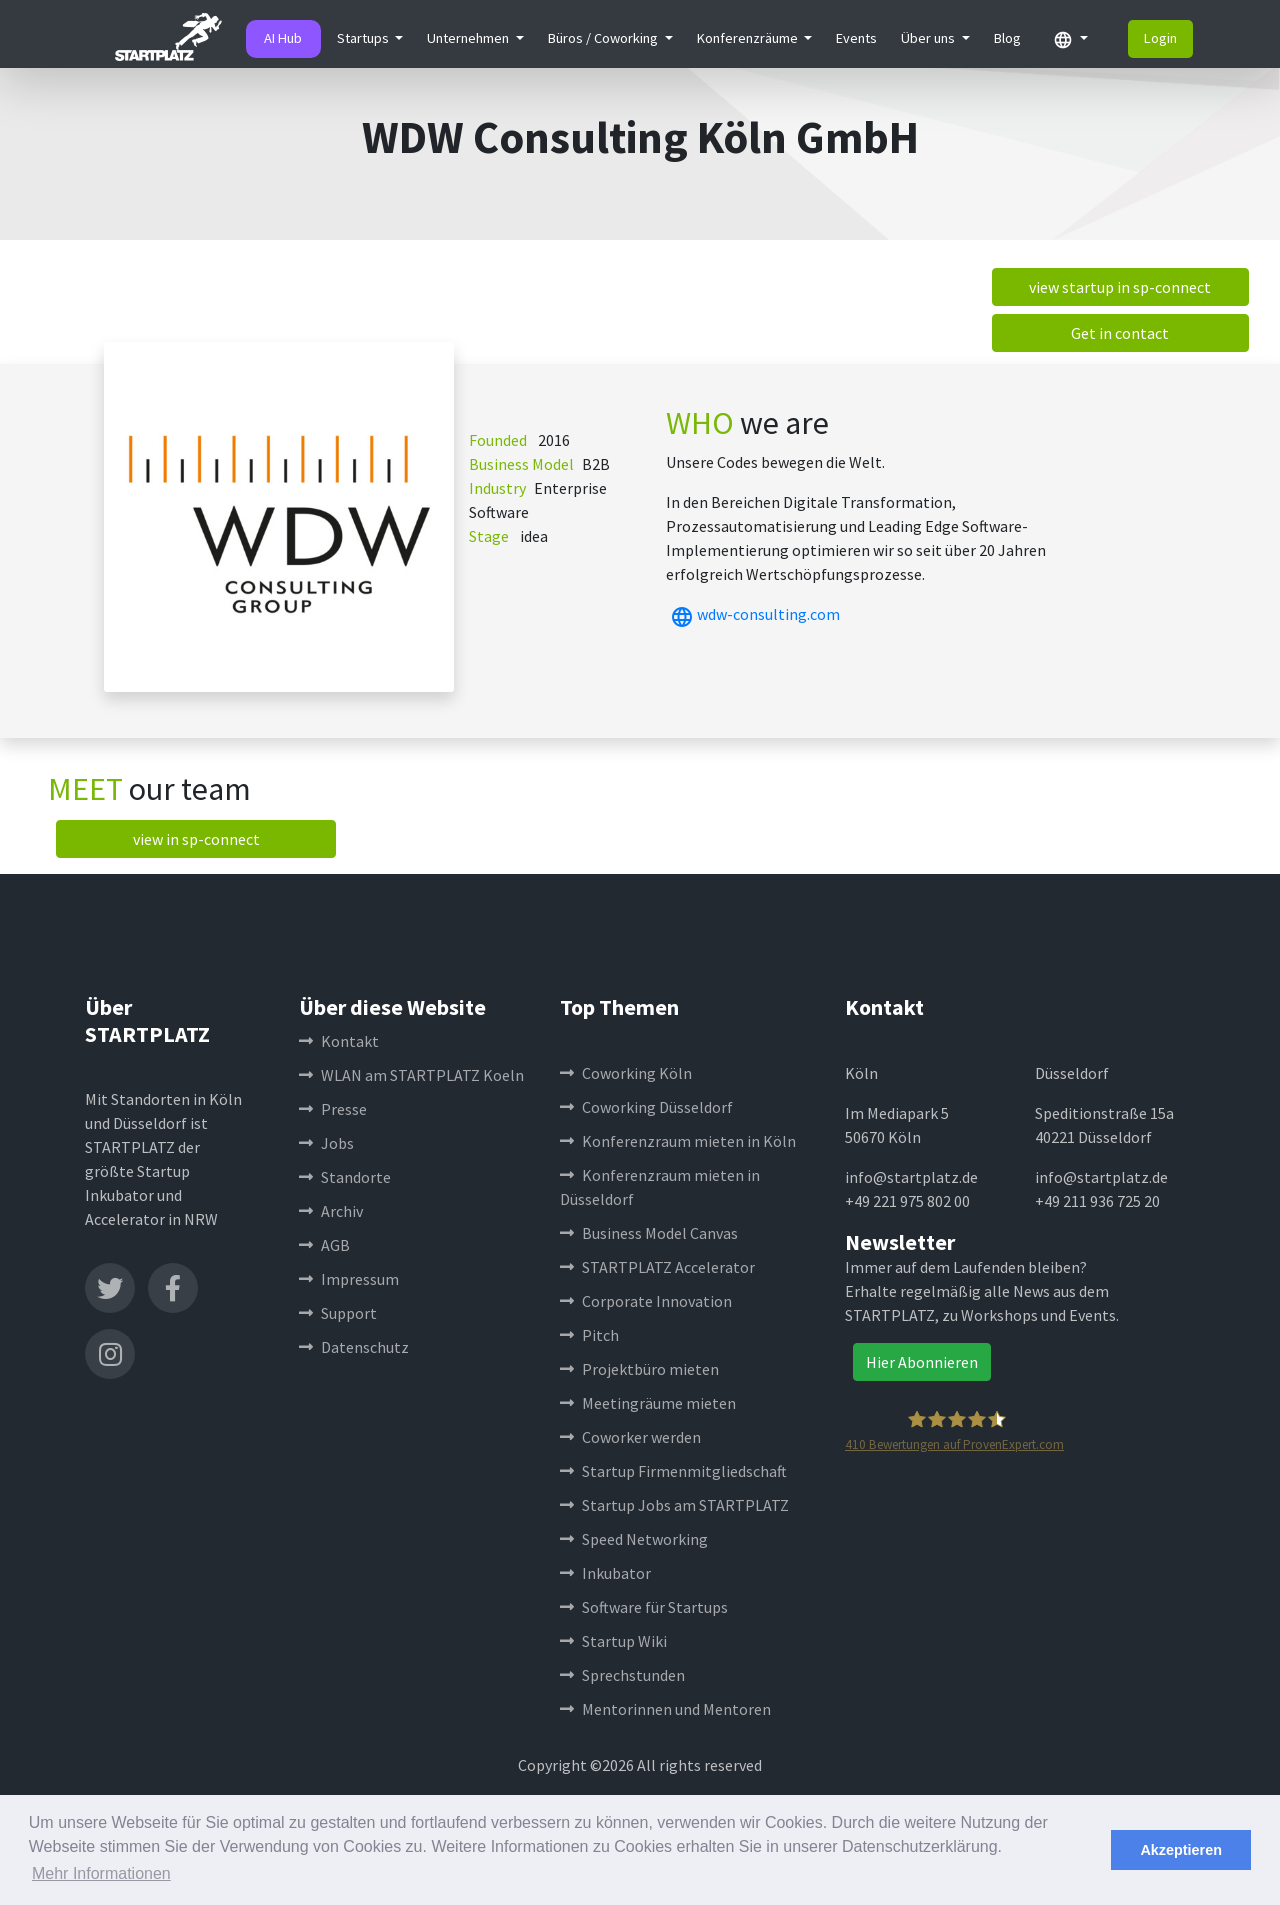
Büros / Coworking (604, 38)
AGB (324, 1245)
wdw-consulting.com (753, 614)
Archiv (331, 1211)
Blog (1007, 38)
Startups (364, 38)
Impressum (349, 1279)
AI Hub (283, 38)
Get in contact (1120, 333)
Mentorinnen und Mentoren (665, 1709)
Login (1160, 38)
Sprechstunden (622, 1675)
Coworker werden (630, 1437)
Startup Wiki (613, 1641)
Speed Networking (634, 1539)
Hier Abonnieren (922, 1362)
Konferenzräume (749, 38)
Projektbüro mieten (639, 1369)
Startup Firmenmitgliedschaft (673, 1471)
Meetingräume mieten (648, 1403)
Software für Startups (644, 1607)
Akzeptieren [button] (1181, 1850)
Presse (333, 1109)
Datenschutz (354, 1347)
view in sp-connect (196, 839)
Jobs (326, 1143)
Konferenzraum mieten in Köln (678, 1141)
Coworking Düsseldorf (646, 1107)
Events (856, 38)
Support (338, 1313)
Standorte (345, 1177)
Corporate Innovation (646, 1301)
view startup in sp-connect (1120, 287)
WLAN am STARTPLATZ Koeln (411, 1075)
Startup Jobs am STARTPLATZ (674, 1505)
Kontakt (339, 1041)
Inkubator (605, 1573)
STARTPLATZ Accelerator (657, 1267)
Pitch (589, 1335)
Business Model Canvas (649, 1233)
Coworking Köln (626, 1073)
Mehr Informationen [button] (101, 1873)
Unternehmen (469, 38)
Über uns (929, 38)
